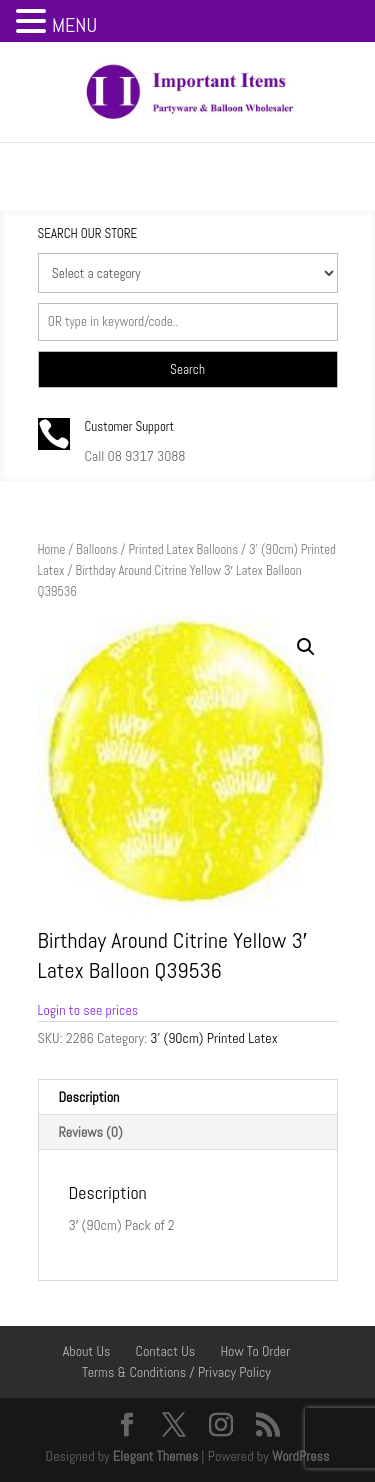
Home (52, 549)
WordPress (301, 1456)
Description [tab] (89, 1097)
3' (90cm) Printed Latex (213, 1038)
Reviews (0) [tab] (91, 1132)
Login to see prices (88, 1010)
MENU (74, 25)
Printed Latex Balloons (183, 549)
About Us (87, 1351)
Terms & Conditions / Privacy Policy (176, 1372)
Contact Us (166, 1351)
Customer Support (130, 426)
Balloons (96, 549)
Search (187, 369)
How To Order (255, 1351)
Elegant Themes (155, 1456)
